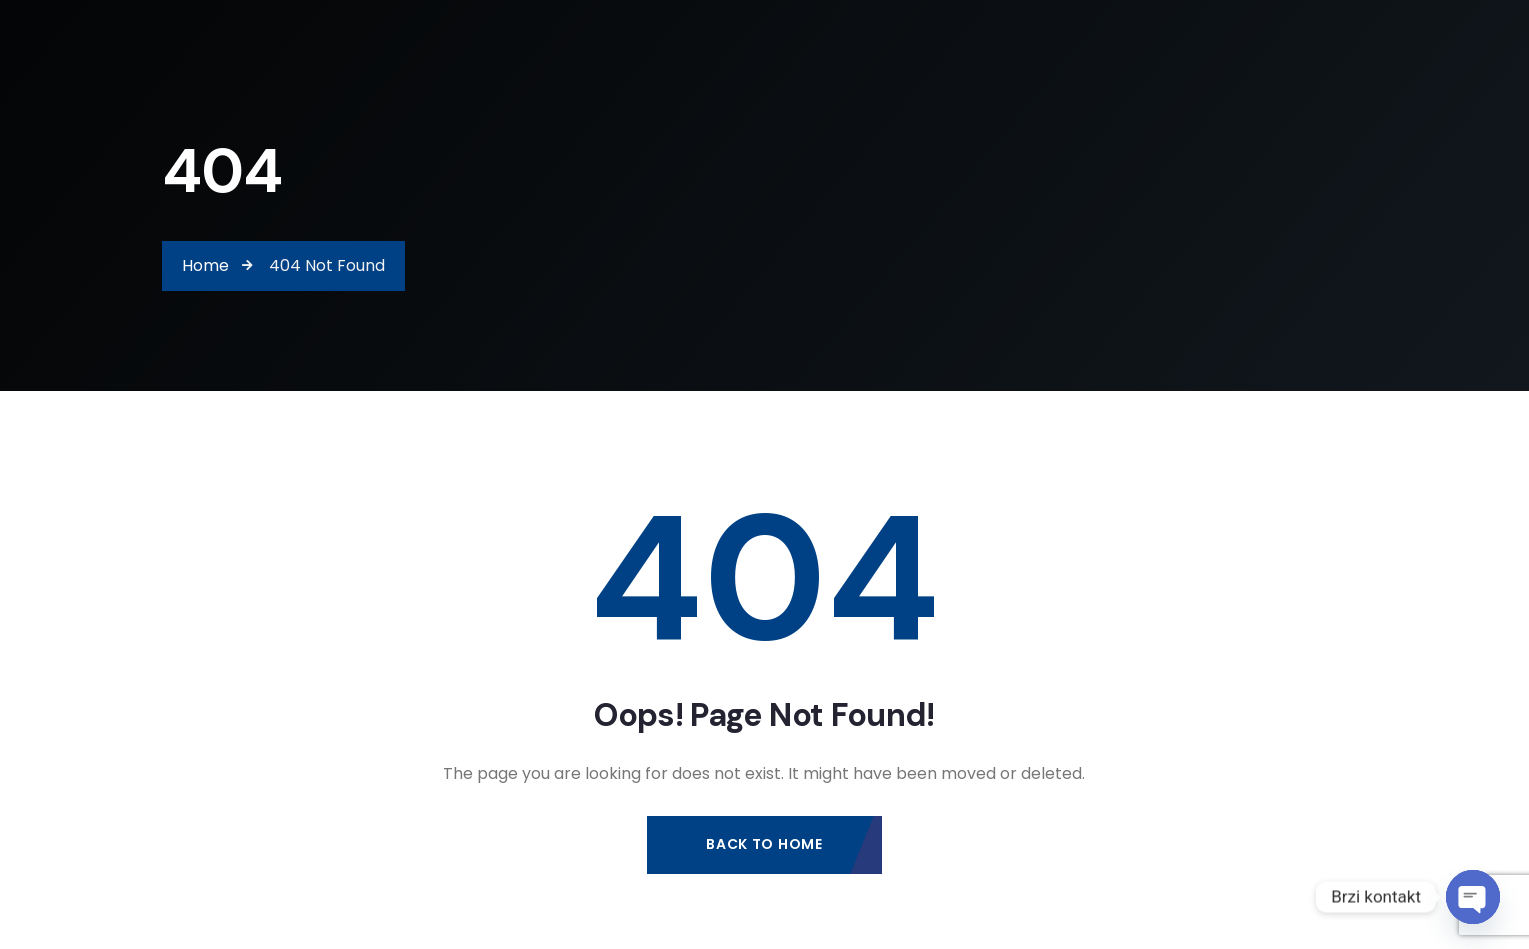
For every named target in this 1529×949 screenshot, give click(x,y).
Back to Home (764, 844)
